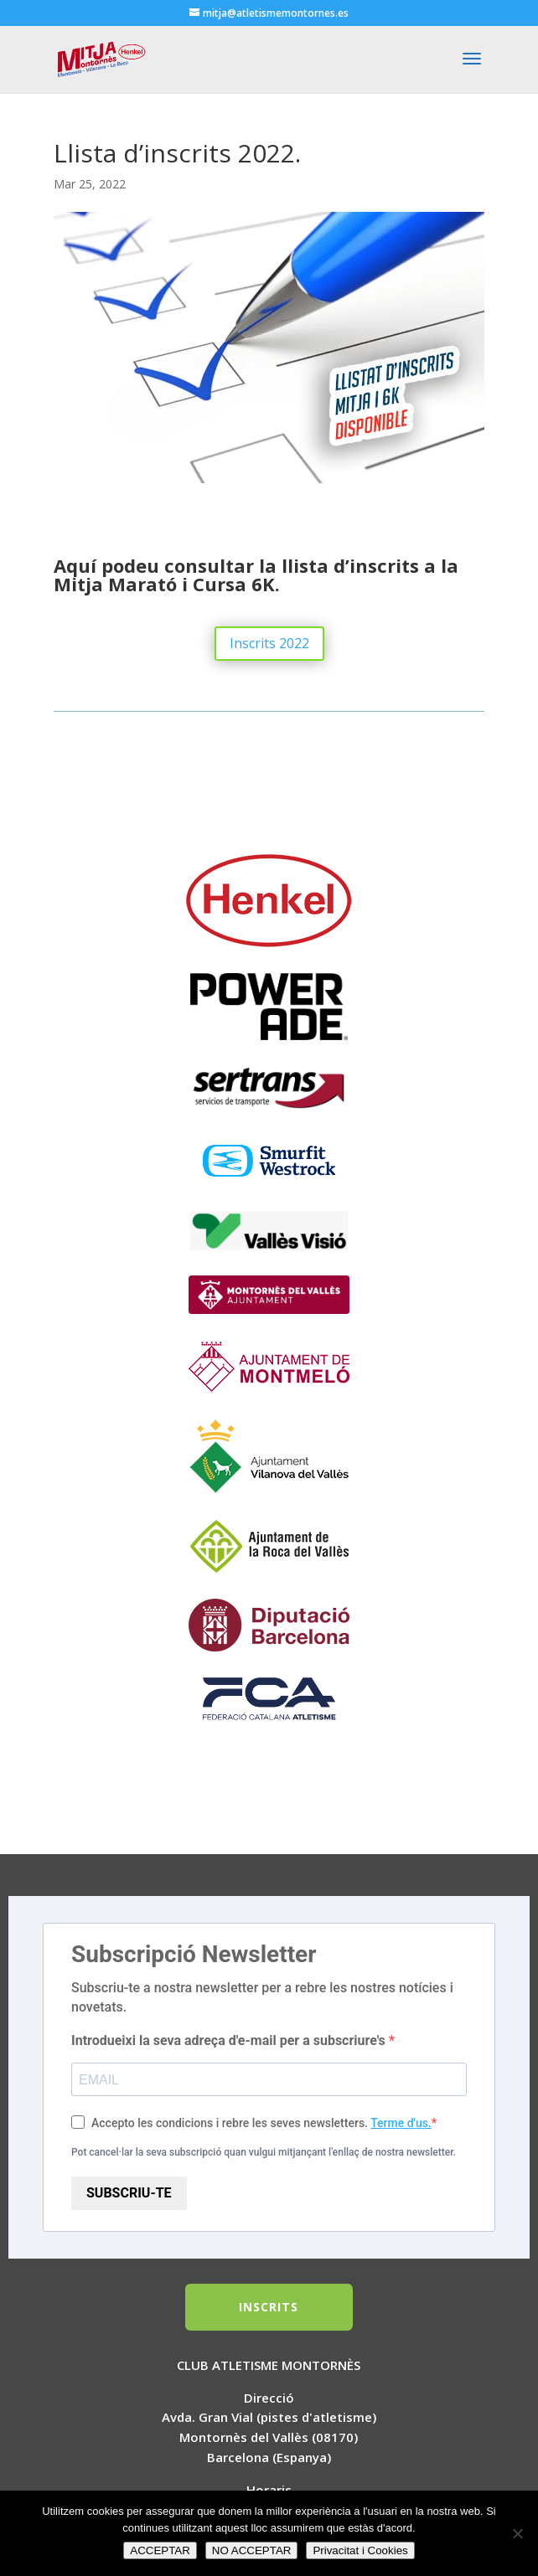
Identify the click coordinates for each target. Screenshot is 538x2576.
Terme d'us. (401, 2123)
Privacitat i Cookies (360, 2550)
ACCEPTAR (160, 2550)
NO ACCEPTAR (252, 2550)
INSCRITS (268, 2307)
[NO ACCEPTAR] (517, 2533)
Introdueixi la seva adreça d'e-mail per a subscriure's (230, 2040)
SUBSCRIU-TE (129, 2193)
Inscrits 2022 (269, 643)
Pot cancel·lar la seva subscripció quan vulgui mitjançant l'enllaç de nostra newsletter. (263, 2152)
